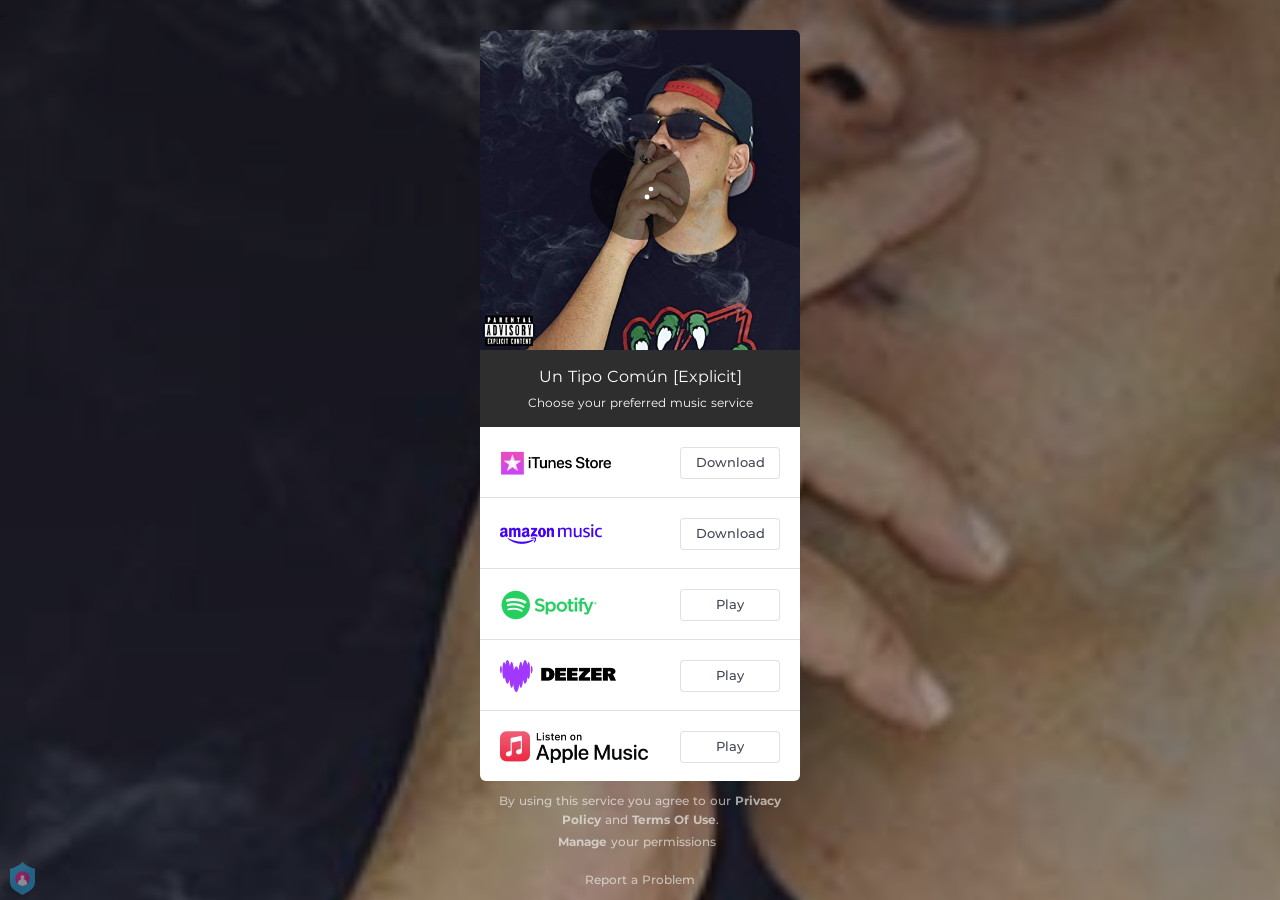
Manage (582, 841)
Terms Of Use (674, 819)
